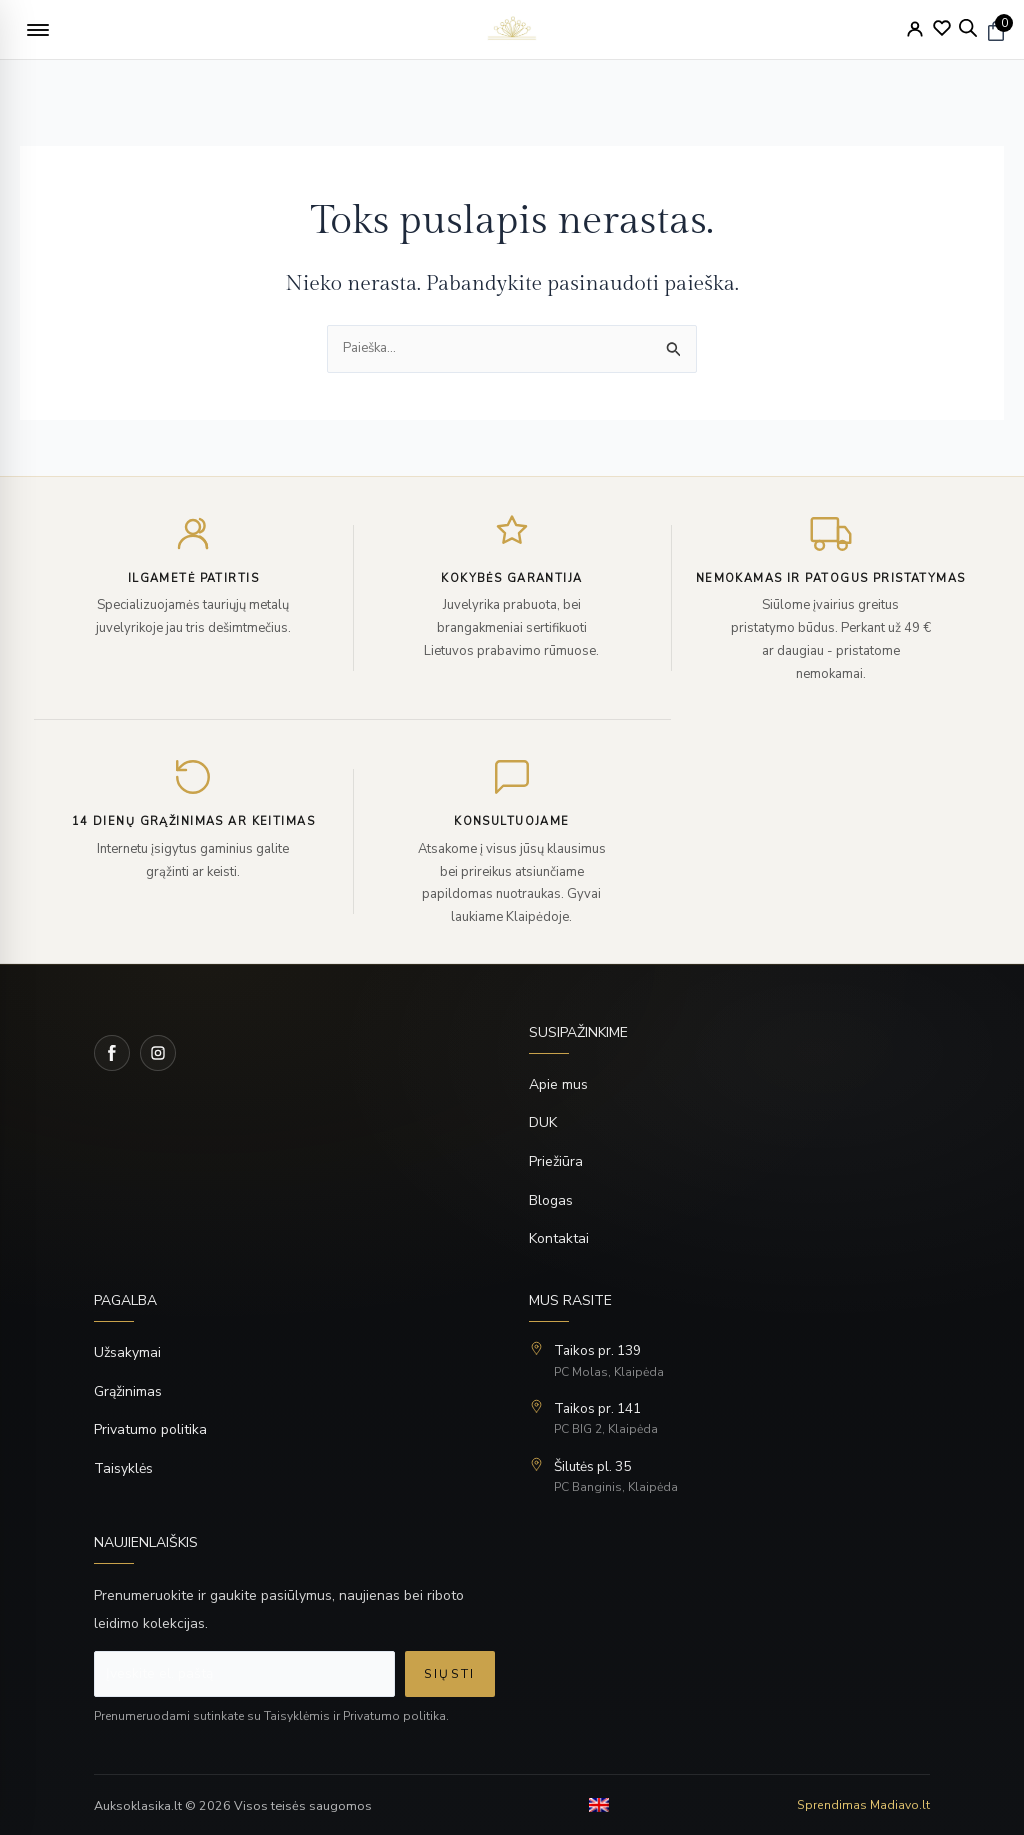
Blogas (551, 1201)
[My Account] (915, 29)
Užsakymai (127, 1353)
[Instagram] (158, 1054)
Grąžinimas (128, 1391)
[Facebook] (112, 1054)
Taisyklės (123, 1469)
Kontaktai (559, 1239)
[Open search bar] (968, 28)
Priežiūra (556, 1162)
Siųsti (450, 1675)
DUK (543, 1123)
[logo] (511, 30)
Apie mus (558, 1085)
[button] (38, 30)
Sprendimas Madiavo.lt (864, 1805)
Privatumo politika (150, 1430)
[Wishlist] (942, 28)
